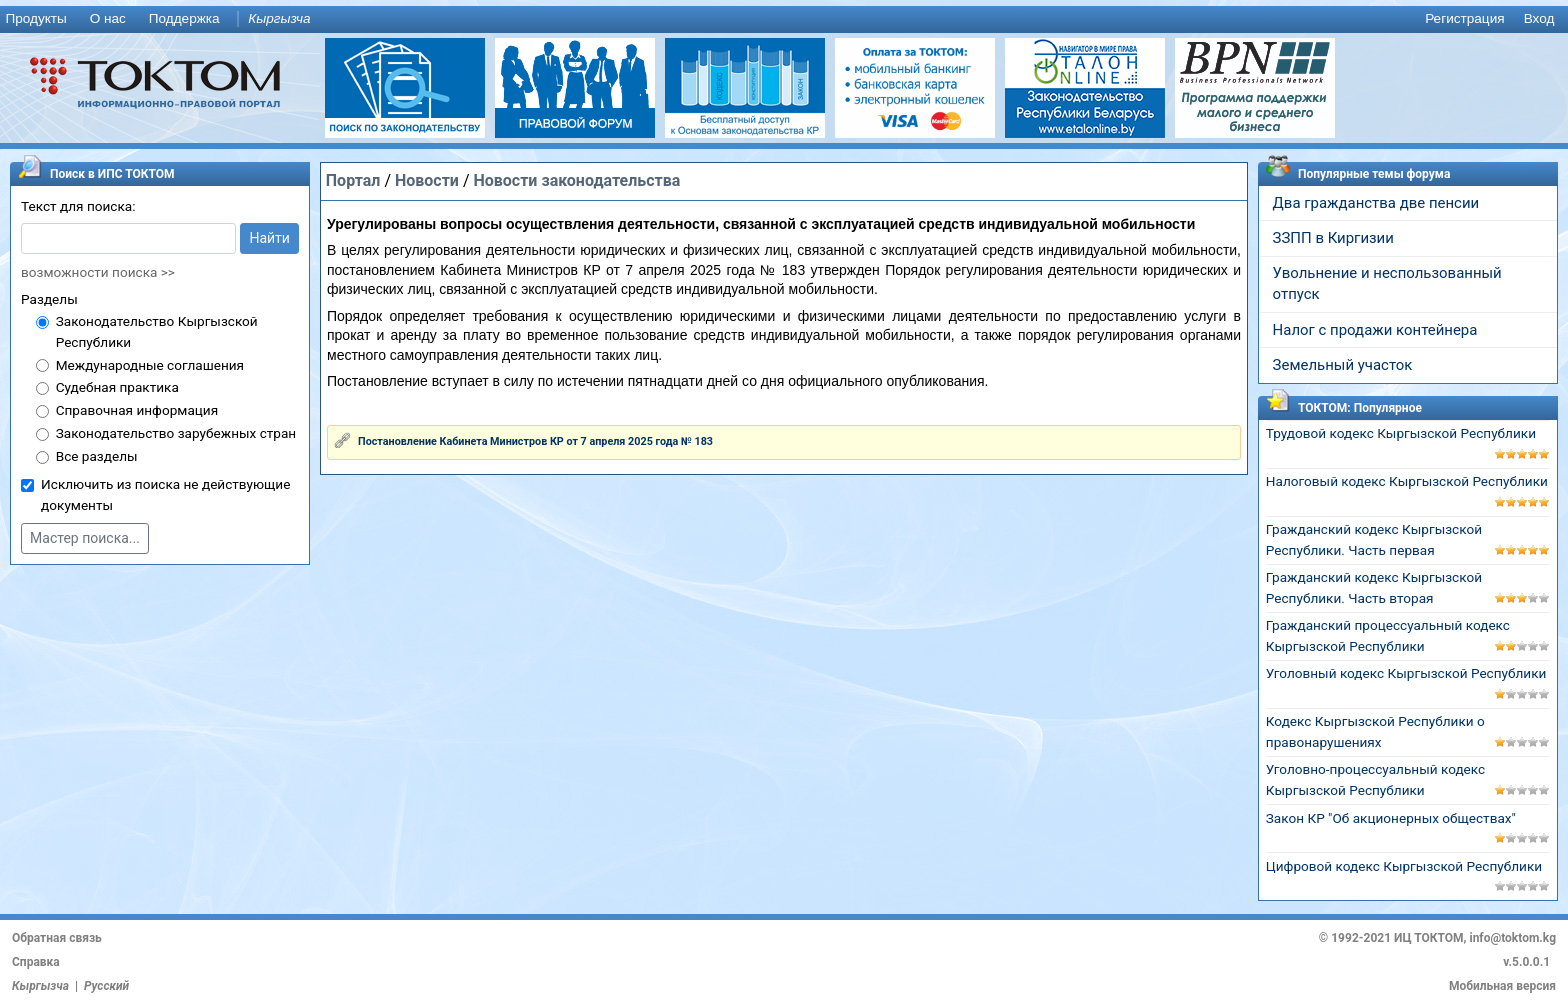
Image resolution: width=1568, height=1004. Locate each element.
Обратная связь (57, 938)
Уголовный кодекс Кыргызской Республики (1406, 673)
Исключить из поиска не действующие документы (165, 494)
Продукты (35, 18)
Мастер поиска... (85, 538)
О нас (108, 18)
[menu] (784, 19)
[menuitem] (40, 19)
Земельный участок (1343, 365)
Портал (353, 180)
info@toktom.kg (1512, 938)
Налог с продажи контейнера (1375, 330)
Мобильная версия (1502, 986)
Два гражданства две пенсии (1376, 203)
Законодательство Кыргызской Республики (157, 331)
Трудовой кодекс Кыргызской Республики (1401, 433)
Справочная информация (137, 410)
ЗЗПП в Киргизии (1333, 238)
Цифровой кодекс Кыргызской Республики (1404, 866)
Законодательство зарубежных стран (176, 433)
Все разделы (97, 456)
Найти (269, 238)
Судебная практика (117, 387)
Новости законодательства (576, 180)
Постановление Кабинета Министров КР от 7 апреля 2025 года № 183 (535, 441)
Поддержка (184, 18)
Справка (36, 962)
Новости (427, 180)
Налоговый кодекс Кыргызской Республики (1407, 481)
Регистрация (1464, 18)
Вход (1539, 18)
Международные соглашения (150, 365)
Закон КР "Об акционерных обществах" (1391, 818)
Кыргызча (279, 18)
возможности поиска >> (98, 272)
